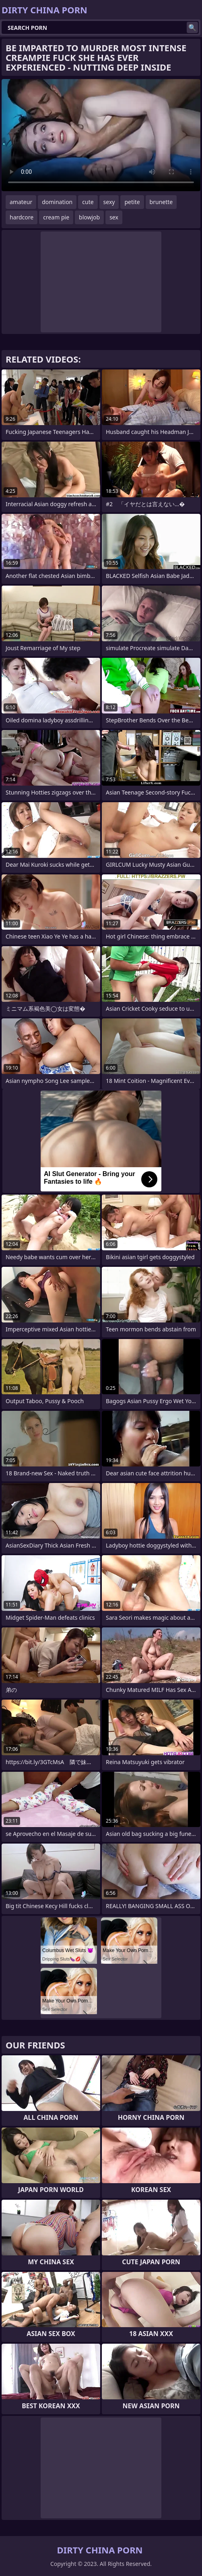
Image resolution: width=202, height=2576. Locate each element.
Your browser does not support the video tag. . (101, 135)
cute (87, 202)
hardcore (21, 217)
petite (132, 202)
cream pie (56, 217)
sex (113, 217)
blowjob (89, 217)
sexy (109, 202)
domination (57, 202)
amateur (21, 202)
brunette (161, 202)
